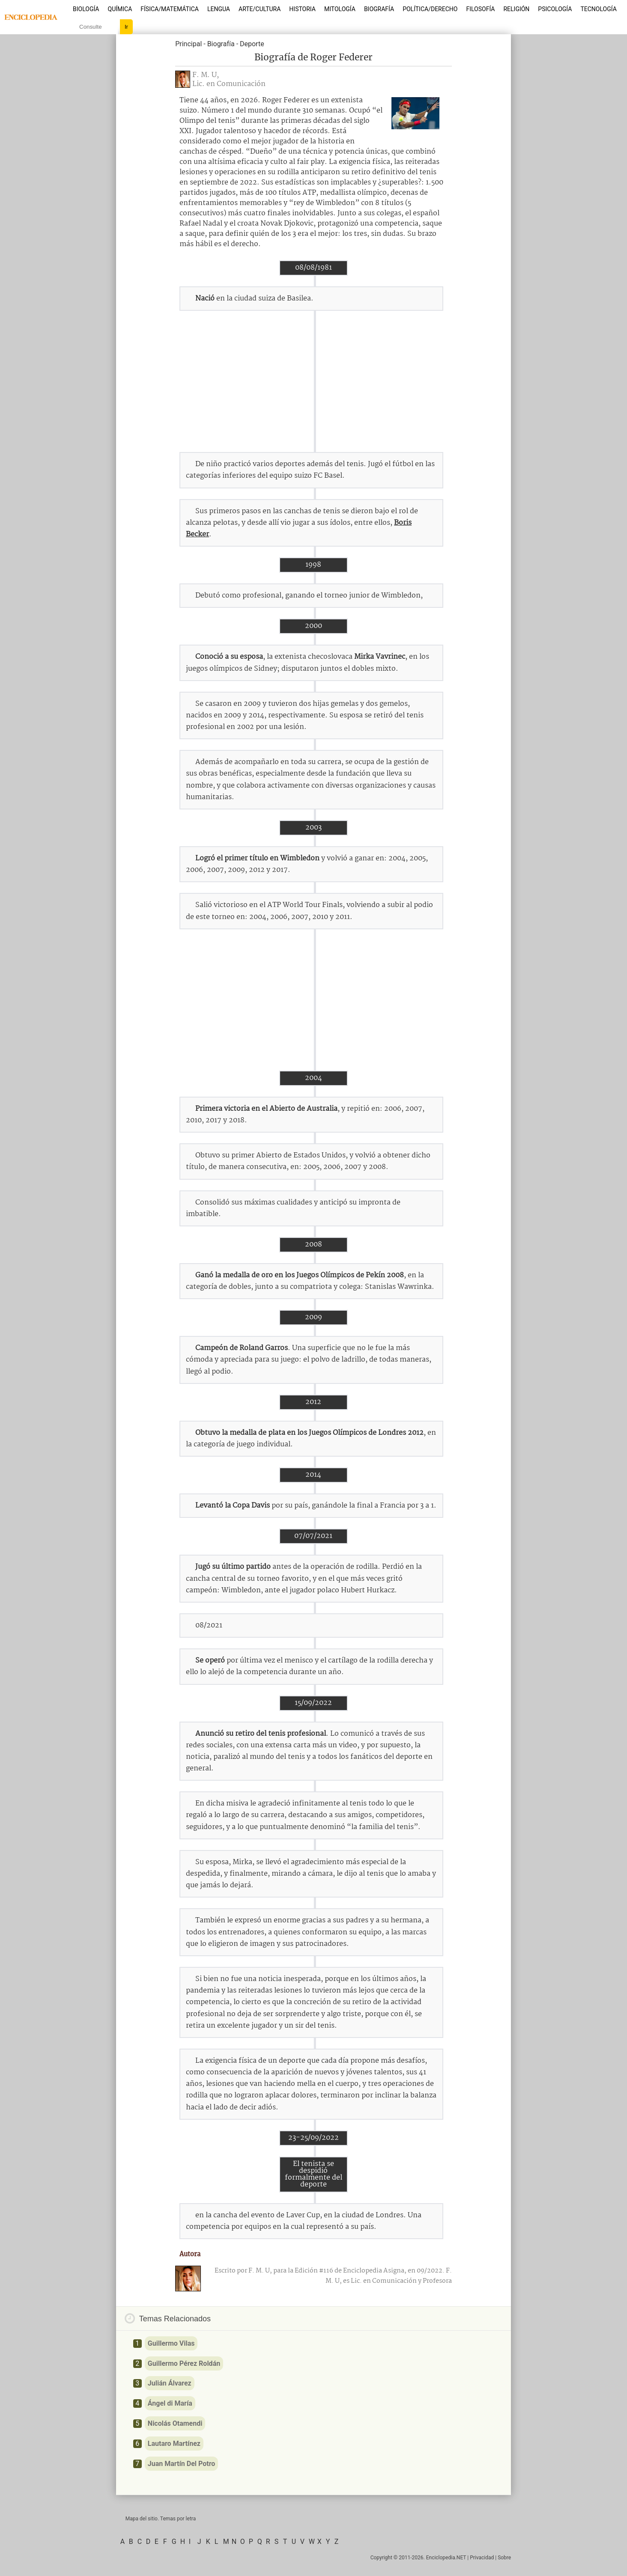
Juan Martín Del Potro (181, 2464)
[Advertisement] (313, 381)
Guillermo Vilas (171, 2343)
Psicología (555, 9)
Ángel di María (170, 2403)
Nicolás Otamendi (175, 2423)
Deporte (252, 44)
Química (120, 9)
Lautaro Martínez (174, 2443)
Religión (516, 9)
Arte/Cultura (260, 9)
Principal (188, 44)
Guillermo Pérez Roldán (184, 2363)
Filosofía (480, 9)
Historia (302, 9)
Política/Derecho (430, 9)
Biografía (379, 9)
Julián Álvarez (169, 2383)
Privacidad (482, 2558)
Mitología (339, 9)
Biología (86, 9)
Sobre (504, 2558)
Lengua (218, 9)
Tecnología (598, 9)
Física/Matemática (169, 9)
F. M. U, (205, 75)
